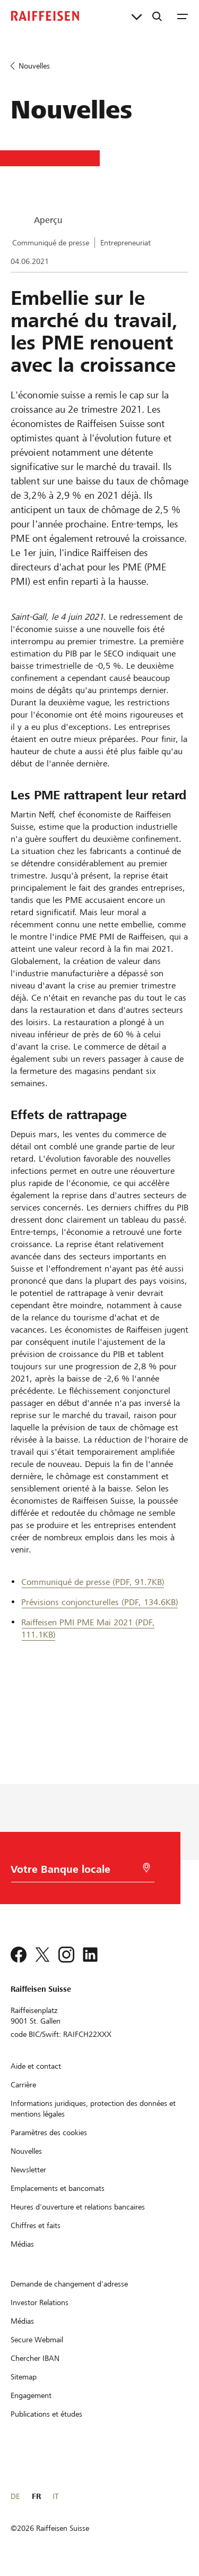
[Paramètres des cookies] (49, 2132)
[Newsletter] (28, 2169)
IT (55, 2496)
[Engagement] (31, 2395)
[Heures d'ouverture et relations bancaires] (78, 2207)
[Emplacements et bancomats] (58, 2188)
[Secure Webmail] (37, 2339)
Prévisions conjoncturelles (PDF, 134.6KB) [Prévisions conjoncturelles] (99, 1602)
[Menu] (182, 16)
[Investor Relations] (39, 2302)
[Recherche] (157, 16)
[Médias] (22, 2244)
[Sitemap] (24, 2377)
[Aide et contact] (36, 2066)
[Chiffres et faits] (35, 2225)
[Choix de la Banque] (75, 1872)
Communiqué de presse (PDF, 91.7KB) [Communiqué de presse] (93, 1582)
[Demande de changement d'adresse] (69, 2284)
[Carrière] (23, 2084)
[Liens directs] (137, 16)
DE (15, 2496)
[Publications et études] (46, 2414)
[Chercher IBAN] (35, 2358)
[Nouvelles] (26, 2151)
